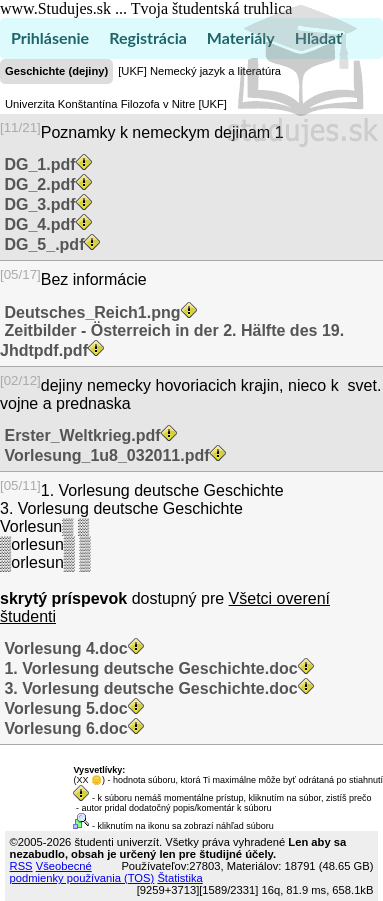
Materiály (241, 37)
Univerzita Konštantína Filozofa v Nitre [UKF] (116, 104)
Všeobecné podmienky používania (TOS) (82, 872)
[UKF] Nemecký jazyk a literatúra (199, 71)
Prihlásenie (50, 37)
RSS (21, 866)
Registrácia (148, 37)
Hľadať (318, 37)
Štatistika (179, 878)
